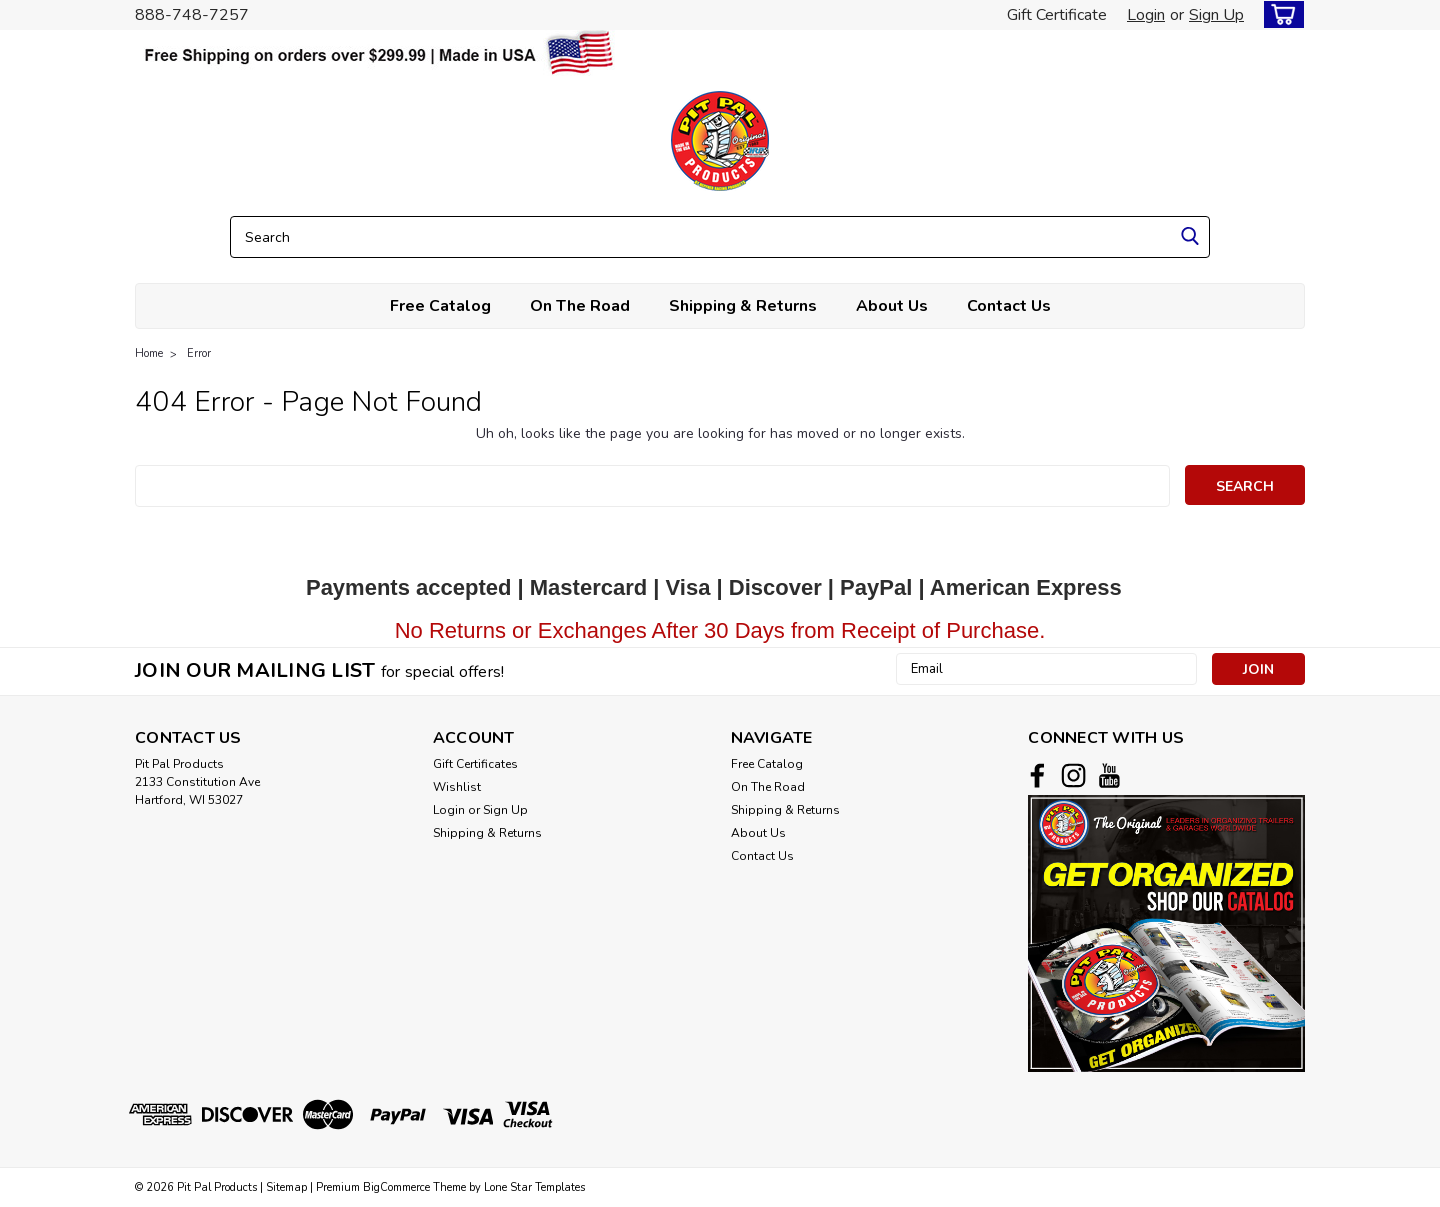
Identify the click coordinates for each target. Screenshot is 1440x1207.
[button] (1166, 933)
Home (149, 353)
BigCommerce (396, 1187)
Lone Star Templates (534, 1187)
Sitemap (286, 1187)
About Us (892, 306)
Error (199, 353)
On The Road (580, 306)
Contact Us (1009, 306)
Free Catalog (440, 306)
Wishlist (457, 787)
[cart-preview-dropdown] (1279, 14)
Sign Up (1216, 15)
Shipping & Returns (743, 306)
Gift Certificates (475, 764)
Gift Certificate (1057, 15)
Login (1146, 15)
